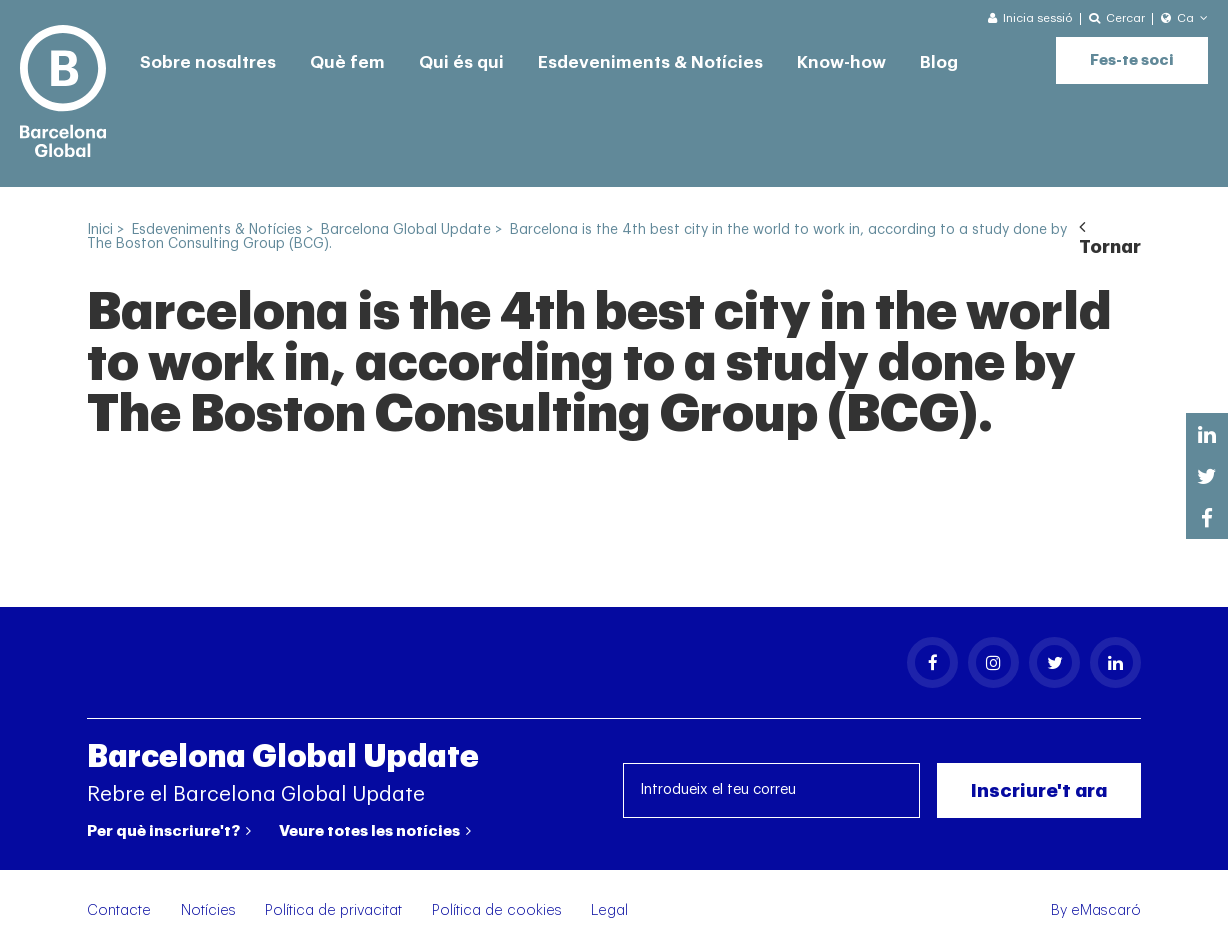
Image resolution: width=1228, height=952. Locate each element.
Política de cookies (497, 910)
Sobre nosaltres (208, 62)
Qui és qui (461, 62)
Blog (939, 62)
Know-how (841, 62)
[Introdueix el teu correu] (772, 790)
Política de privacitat (333, 910)
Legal (609, 910)
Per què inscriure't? (169, 831)
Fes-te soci (1132, 60)
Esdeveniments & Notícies (650, 62)
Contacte (119, 910)
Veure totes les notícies (375, 831)
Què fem (347, 62)
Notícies (208, 910)
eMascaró (1106, 910)
